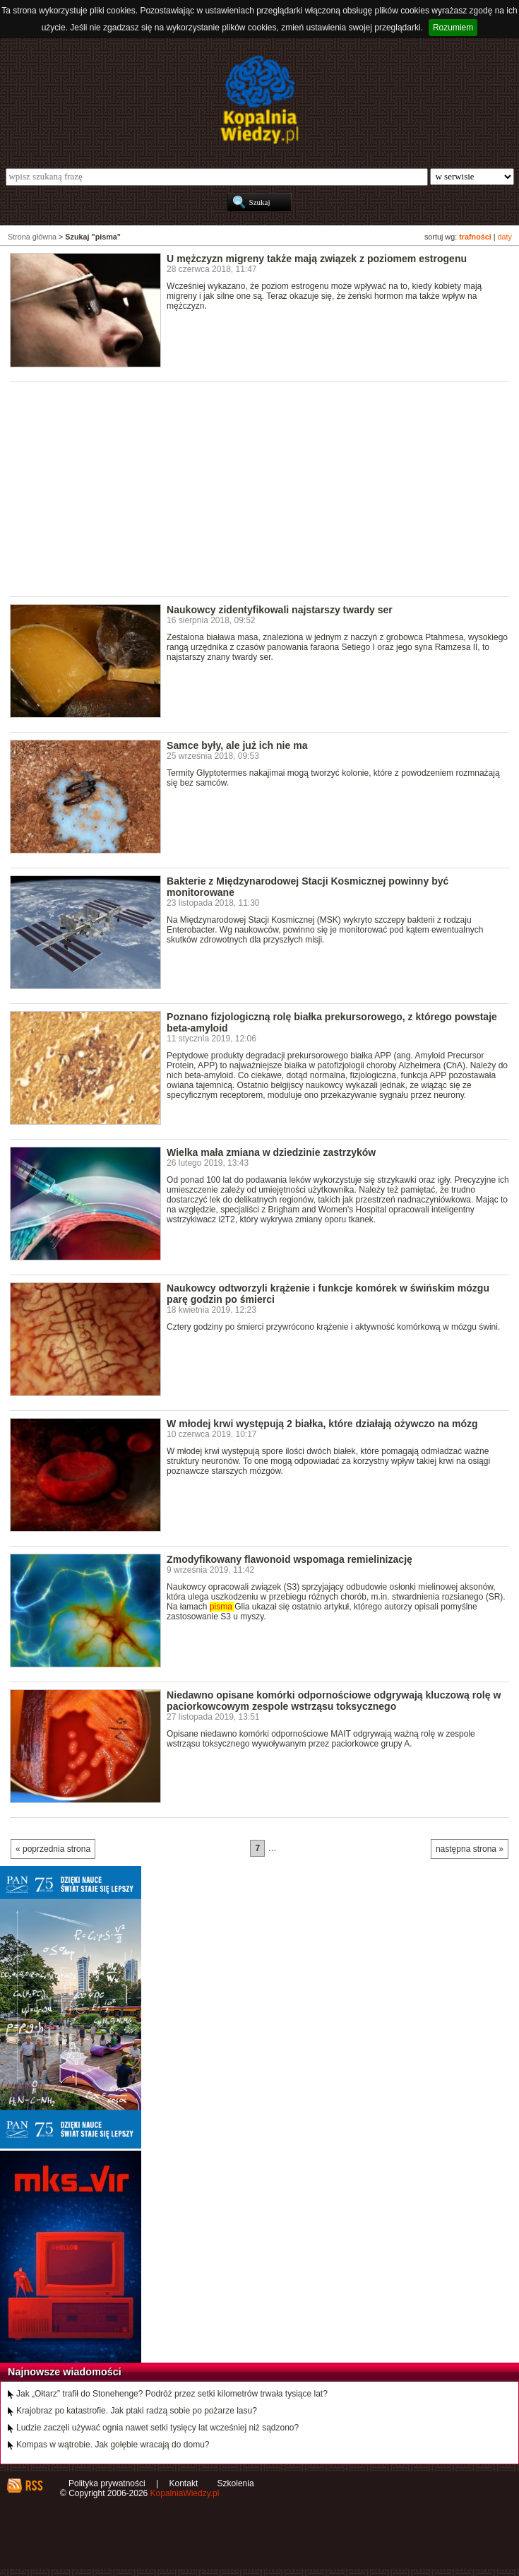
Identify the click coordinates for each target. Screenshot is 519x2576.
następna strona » (469, 1849)
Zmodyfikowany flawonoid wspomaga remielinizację (289, 1559)
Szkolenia (235, 2483)
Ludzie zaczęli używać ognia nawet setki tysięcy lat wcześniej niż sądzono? (157, 2428)
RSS (33, 2485)
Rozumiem (453, 28)
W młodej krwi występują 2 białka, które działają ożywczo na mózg (322, 1423)
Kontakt (183, 2483)
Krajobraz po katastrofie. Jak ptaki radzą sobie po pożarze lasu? (136, 2411)
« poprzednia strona (53, 1849)
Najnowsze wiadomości (64, 2371)
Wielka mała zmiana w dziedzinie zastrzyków (271, 1152)
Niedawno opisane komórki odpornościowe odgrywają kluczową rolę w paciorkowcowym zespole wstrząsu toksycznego (334, 1700)
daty (505, 236)
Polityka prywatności (106, 2483)
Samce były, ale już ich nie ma (237, 745)
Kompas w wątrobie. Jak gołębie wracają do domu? (112, 2445)
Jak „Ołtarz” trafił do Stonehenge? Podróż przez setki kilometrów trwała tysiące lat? (172, 2394)
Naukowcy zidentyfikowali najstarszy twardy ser (280, 609)
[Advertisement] (264, 488)
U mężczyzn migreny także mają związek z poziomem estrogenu (317, 258)
